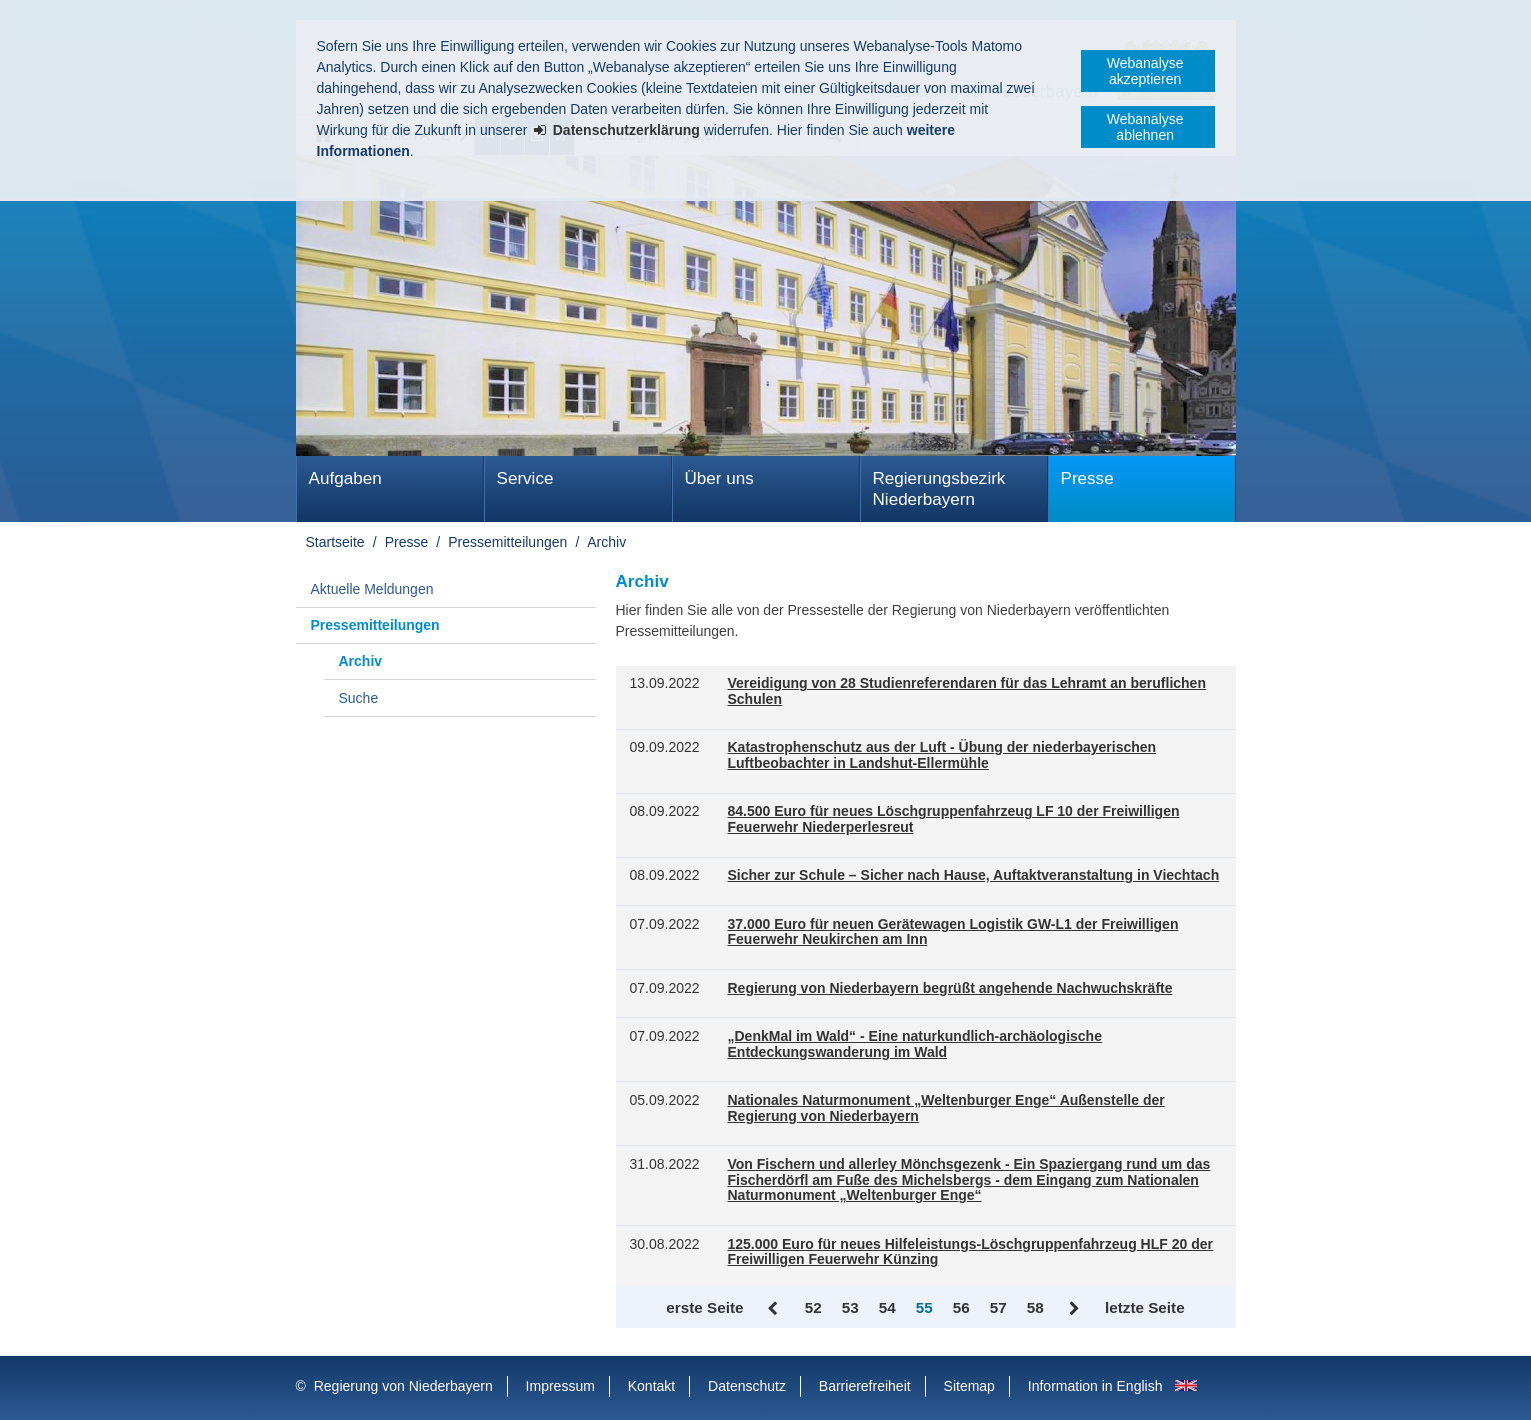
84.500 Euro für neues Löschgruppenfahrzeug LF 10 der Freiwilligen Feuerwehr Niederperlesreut (954, 819)
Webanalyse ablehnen (1145, 127)
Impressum (560, 1386)
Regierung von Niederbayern (403, 1386)
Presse (1087, 478)
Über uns (719, 478)
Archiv (606, 542)
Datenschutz (747, 1386)
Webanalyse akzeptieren (1145, 71)
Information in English (1095, 1386)
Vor (1074, 1309)
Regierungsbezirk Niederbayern (939, 489)
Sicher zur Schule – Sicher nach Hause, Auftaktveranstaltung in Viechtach (974, 875)
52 (813, 1307)
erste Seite (704, 1307)
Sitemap (969, 1386)
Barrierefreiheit (865, 1386)
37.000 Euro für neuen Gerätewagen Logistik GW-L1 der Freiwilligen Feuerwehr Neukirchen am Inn (953, 932)
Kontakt (651, 1386)
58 (1035, 1307)
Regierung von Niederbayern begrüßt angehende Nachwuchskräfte (950, 988)
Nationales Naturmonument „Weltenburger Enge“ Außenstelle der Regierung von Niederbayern (946, 1108)
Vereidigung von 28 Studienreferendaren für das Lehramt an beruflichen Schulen (967, 691)
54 (887, 1307)
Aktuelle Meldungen (372, 589)
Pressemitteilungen (507, 542)
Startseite (335, 542)
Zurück (774, 1309)
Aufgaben (345, 478)
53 (850, 1307)
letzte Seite (1145, 1307)
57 (998, 1307)
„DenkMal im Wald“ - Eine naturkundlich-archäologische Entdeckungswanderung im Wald (915, 1044)
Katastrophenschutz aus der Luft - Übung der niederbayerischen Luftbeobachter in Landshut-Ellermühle (942, 755)
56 (961, 1307)
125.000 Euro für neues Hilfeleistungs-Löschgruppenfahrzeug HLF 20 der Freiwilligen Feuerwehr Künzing (970, 1252)
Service (525, 478)
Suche (359, 698)
